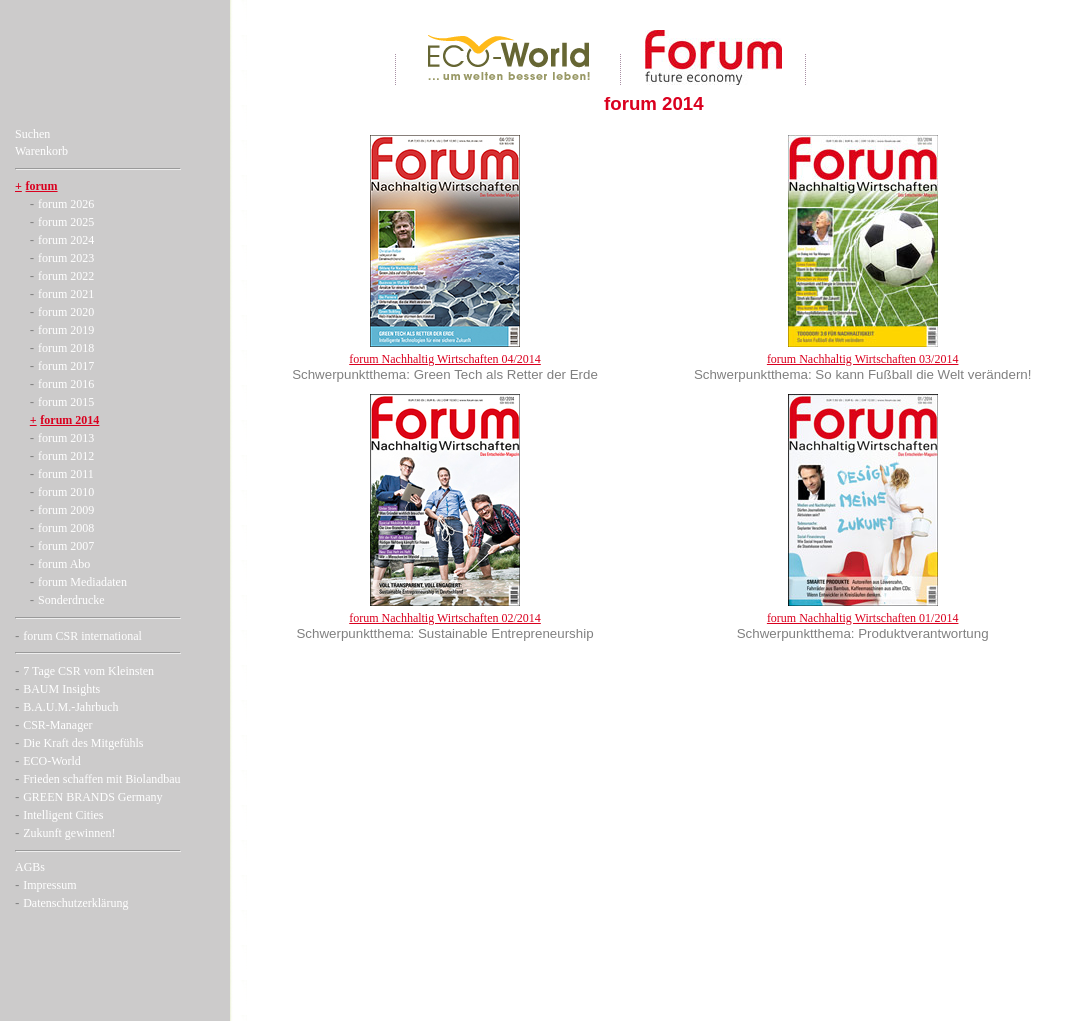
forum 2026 (66, 204)
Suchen (32, 134)
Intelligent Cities (63, 815)
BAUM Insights (61, 689)
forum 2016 (66, 384)
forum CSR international (82, 636)
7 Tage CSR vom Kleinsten (88, 671)
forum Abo (64, 564)
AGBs (30, 867)
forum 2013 (66, 438)
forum (42, 186)
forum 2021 (66, 294)
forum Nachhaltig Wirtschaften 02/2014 (445, 618)
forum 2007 (66, 546)
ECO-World (52, 761)
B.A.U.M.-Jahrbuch (70, 707)
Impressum (49, 885)
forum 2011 (66, 474)
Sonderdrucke (71, 600)
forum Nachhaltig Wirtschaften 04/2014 (445, 359)
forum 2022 (66, 276)
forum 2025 (66, 222)
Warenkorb (41, 151)
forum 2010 (66, 492)
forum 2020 (66, 312)
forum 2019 (66, 330)
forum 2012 (66, 456)
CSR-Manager (57, 725)
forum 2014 (69, 420)
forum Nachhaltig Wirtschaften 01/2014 (863, 618)
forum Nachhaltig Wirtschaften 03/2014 (863, 359)
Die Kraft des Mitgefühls (83, 743)
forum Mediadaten (82, 582)
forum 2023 (66, 258)
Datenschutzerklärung (75, 903)
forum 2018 (66, 348)
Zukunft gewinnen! (69, 833)
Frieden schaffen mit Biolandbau (101, 779)
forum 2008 (66, 528)
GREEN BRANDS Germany (92, 797)
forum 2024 (66, 240)
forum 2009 (66, 510)
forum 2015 (66, 402)
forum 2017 (66, 366)
